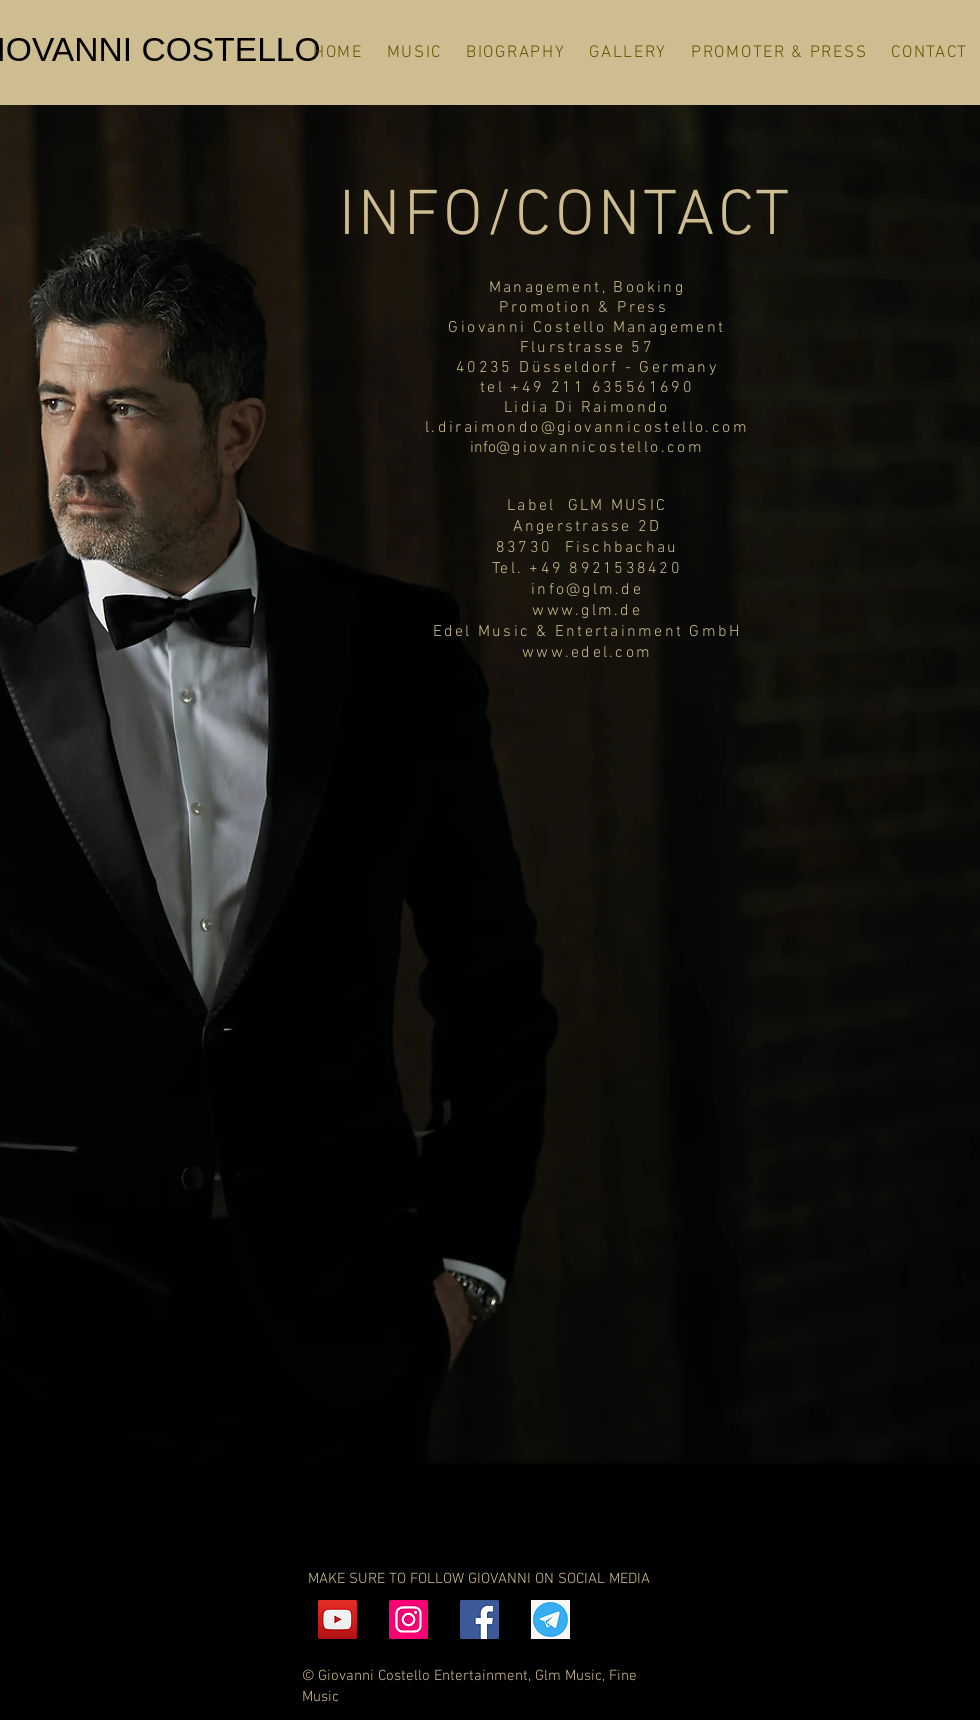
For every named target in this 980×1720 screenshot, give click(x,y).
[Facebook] (479, 1619)
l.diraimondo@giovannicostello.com (587, 428)
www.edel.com (587, 653)
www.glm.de (587, 611)
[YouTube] (337, 1619)
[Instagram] (408, 1619)
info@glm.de (587, 590)
